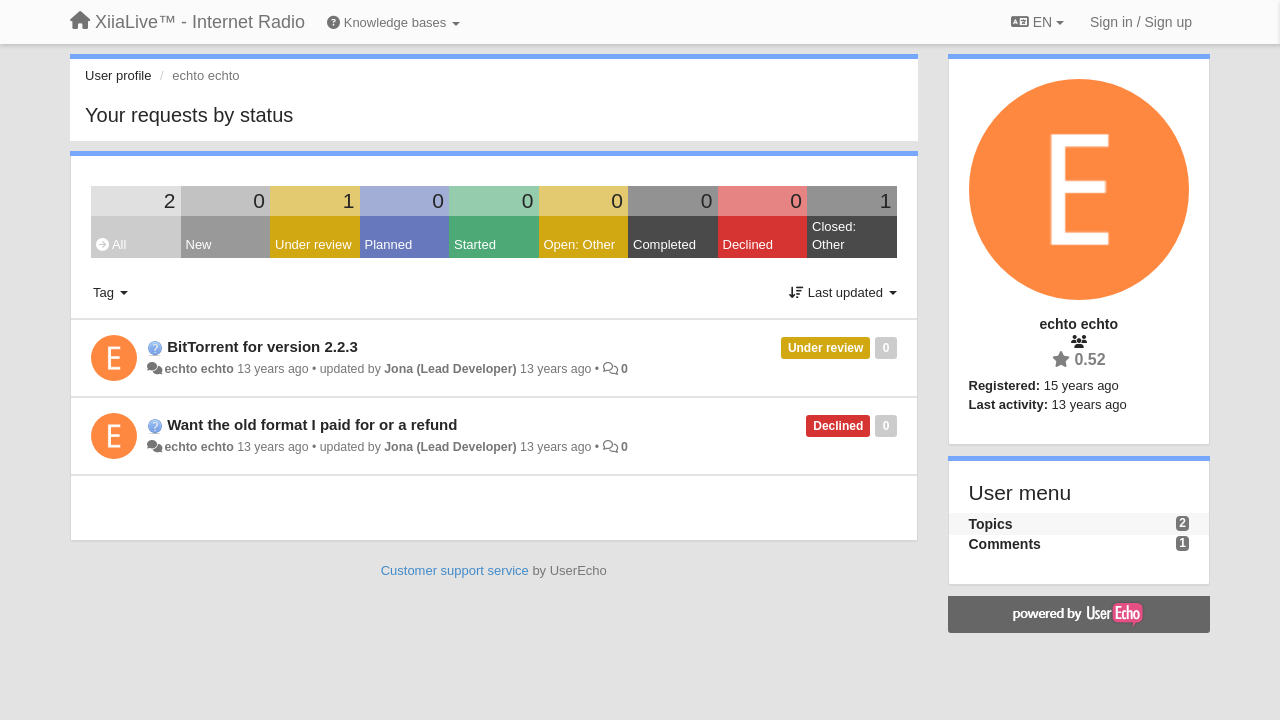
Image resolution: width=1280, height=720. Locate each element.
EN (1037, 22)
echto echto (198, 369)
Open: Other (580, 244)
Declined (748, 244)
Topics (991, 524)
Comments (1005, 544)
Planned (389, 244)
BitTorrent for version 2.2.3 (262, 346)
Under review (313, 244)
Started (475, 244)
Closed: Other (834, 236)
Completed (664, 244)
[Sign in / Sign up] (1141, 22)
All (111, 244)
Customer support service (455, 570)
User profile (118, 75)
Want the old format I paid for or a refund (312, 424)
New (199, 244)
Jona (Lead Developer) (450, 369)
